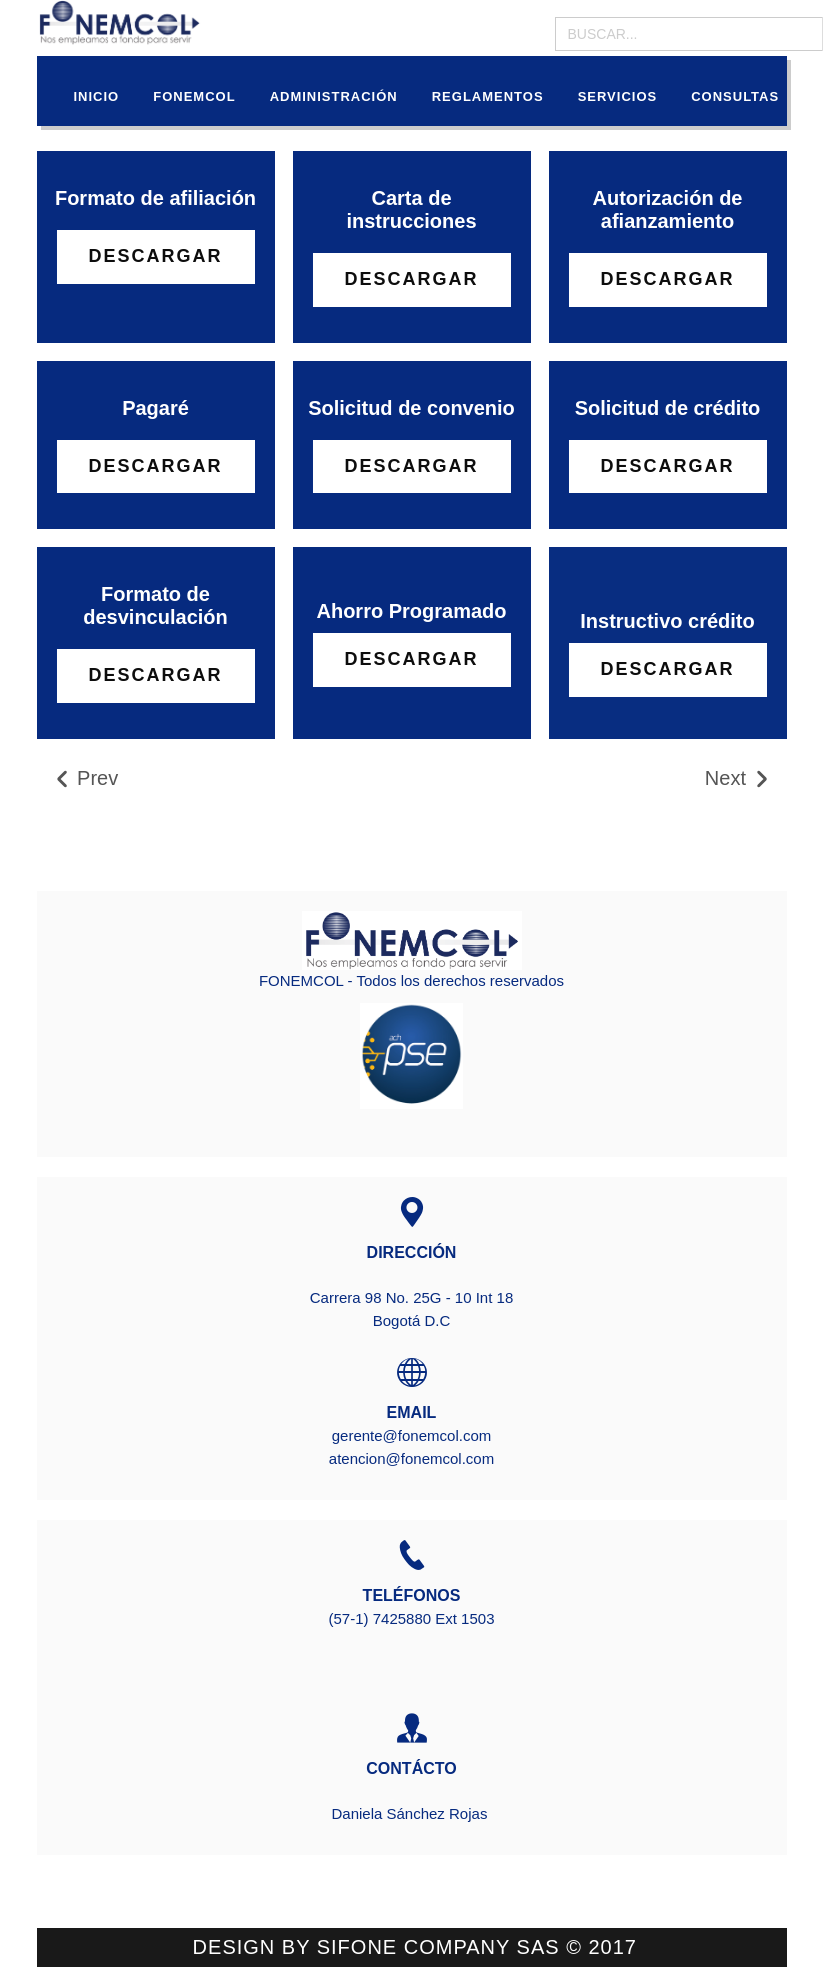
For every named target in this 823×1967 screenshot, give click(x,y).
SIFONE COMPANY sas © (453, 1947)
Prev (85, 779)
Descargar (155, 256)
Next (738, 779)
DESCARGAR (411, 659)
